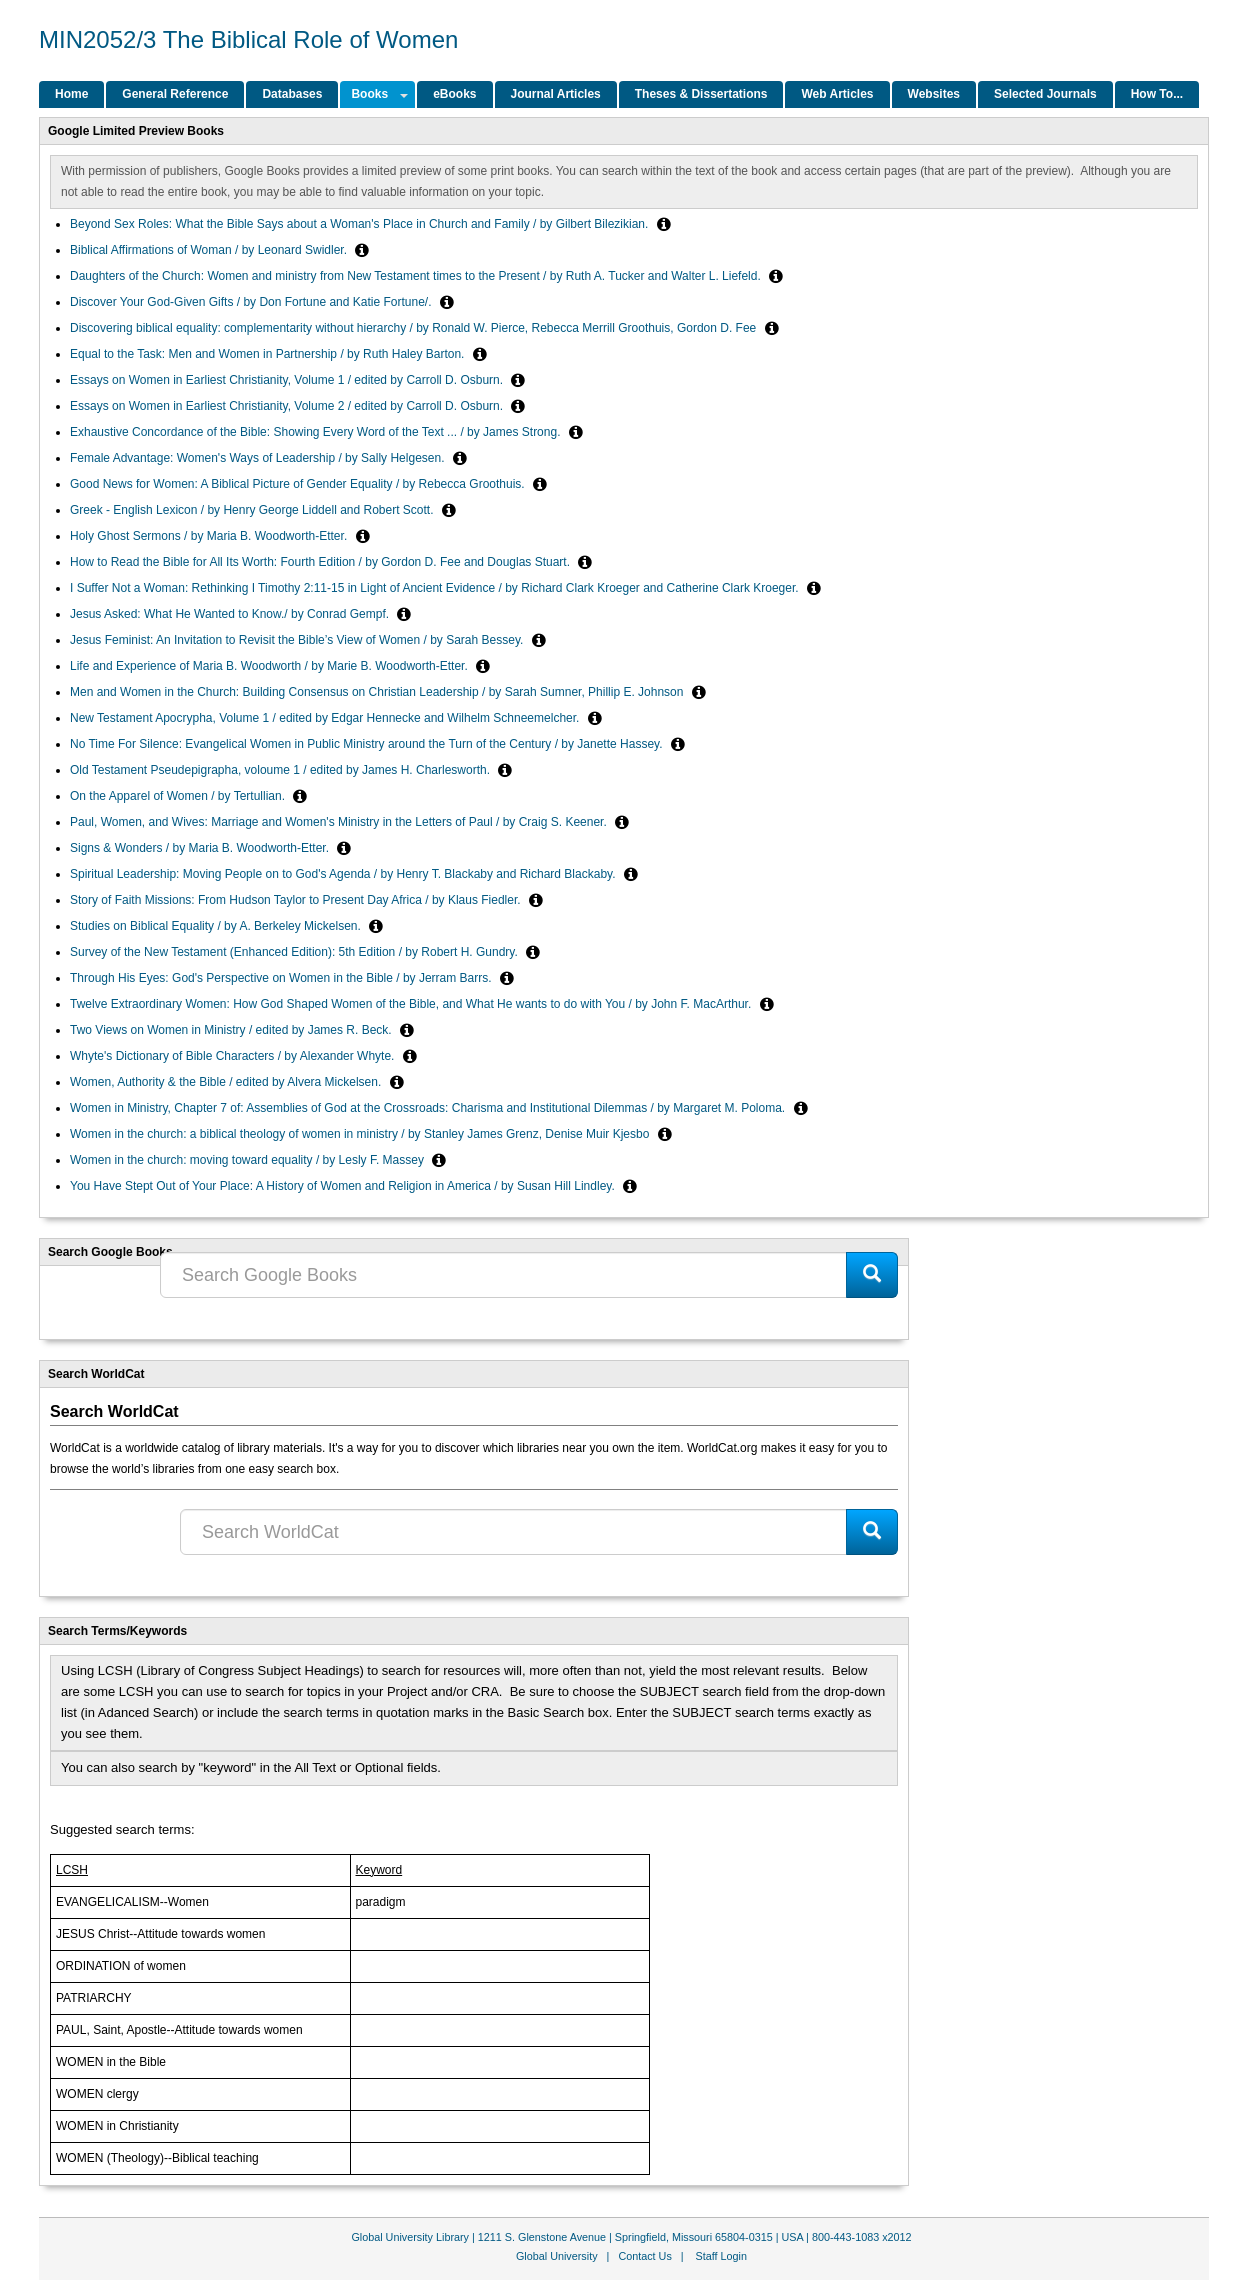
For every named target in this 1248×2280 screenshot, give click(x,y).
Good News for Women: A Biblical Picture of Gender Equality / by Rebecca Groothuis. (299, 484)
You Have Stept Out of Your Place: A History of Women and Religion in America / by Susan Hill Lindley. (344, 1186)
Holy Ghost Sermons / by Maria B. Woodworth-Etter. (210, 536)
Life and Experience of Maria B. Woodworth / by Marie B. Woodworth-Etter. (270, 666)
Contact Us (644, 2256)
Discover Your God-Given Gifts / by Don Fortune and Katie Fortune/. (252, 302)
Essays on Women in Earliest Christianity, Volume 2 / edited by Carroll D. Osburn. (288, 406)
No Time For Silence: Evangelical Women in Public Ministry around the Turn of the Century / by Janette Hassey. (368, 744)
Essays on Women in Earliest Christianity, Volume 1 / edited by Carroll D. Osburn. (288, 380)
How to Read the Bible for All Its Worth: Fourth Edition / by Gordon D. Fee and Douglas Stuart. (321, 562)
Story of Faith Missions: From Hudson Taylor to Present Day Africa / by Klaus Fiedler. (297, 900)
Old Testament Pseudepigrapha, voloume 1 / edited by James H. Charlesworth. (281, 770)
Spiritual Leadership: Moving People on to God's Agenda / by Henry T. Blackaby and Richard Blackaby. (344, 874)
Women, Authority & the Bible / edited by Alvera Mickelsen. (227, 1082)
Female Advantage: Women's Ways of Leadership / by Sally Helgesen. (259, 458)
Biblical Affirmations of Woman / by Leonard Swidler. (210, 250)
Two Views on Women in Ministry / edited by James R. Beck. (232, 1030)
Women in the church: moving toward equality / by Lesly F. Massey (248, 1160)
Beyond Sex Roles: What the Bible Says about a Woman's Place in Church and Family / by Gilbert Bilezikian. (361, 224)
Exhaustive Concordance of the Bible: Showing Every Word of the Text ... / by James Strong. (317, 432)
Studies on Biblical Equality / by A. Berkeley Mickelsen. (217, 926)
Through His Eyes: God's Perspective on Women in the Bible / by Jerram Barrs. (282, 978)
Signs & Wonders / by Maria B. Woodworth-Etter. (201, 848)
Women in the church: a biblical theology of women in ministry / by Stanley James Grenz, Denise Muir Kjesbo (361, 1134)
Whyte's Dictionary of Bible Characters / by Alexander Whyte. (234, 1056)
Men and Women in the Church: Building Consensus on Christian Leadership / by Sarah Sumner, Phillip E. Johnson (378, 692)
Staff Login (721, 2256)
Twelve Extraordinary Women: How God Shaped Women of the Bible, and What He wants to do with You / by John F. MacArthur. (412, 1004)
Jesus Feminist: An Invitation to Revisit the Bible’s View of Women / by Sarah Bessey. (298, 640)
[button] (664, 224)
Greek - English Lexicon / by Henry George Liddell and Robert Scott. (253, 510)
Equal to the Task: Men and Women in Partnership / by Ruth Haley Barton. (269, 354)
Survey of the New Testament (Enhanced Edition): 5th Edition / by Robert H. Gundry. (295, 952)
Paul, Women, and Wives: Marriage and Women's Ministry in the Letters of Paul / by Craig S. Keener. (340, 822)
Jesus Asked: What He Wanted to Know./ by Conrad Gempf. (231, 614)
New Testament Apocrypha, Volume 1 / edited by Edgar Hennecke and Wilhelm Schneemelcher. (326, 718)
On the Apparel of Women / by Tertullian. (179, 796)
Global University (557, 2256)
